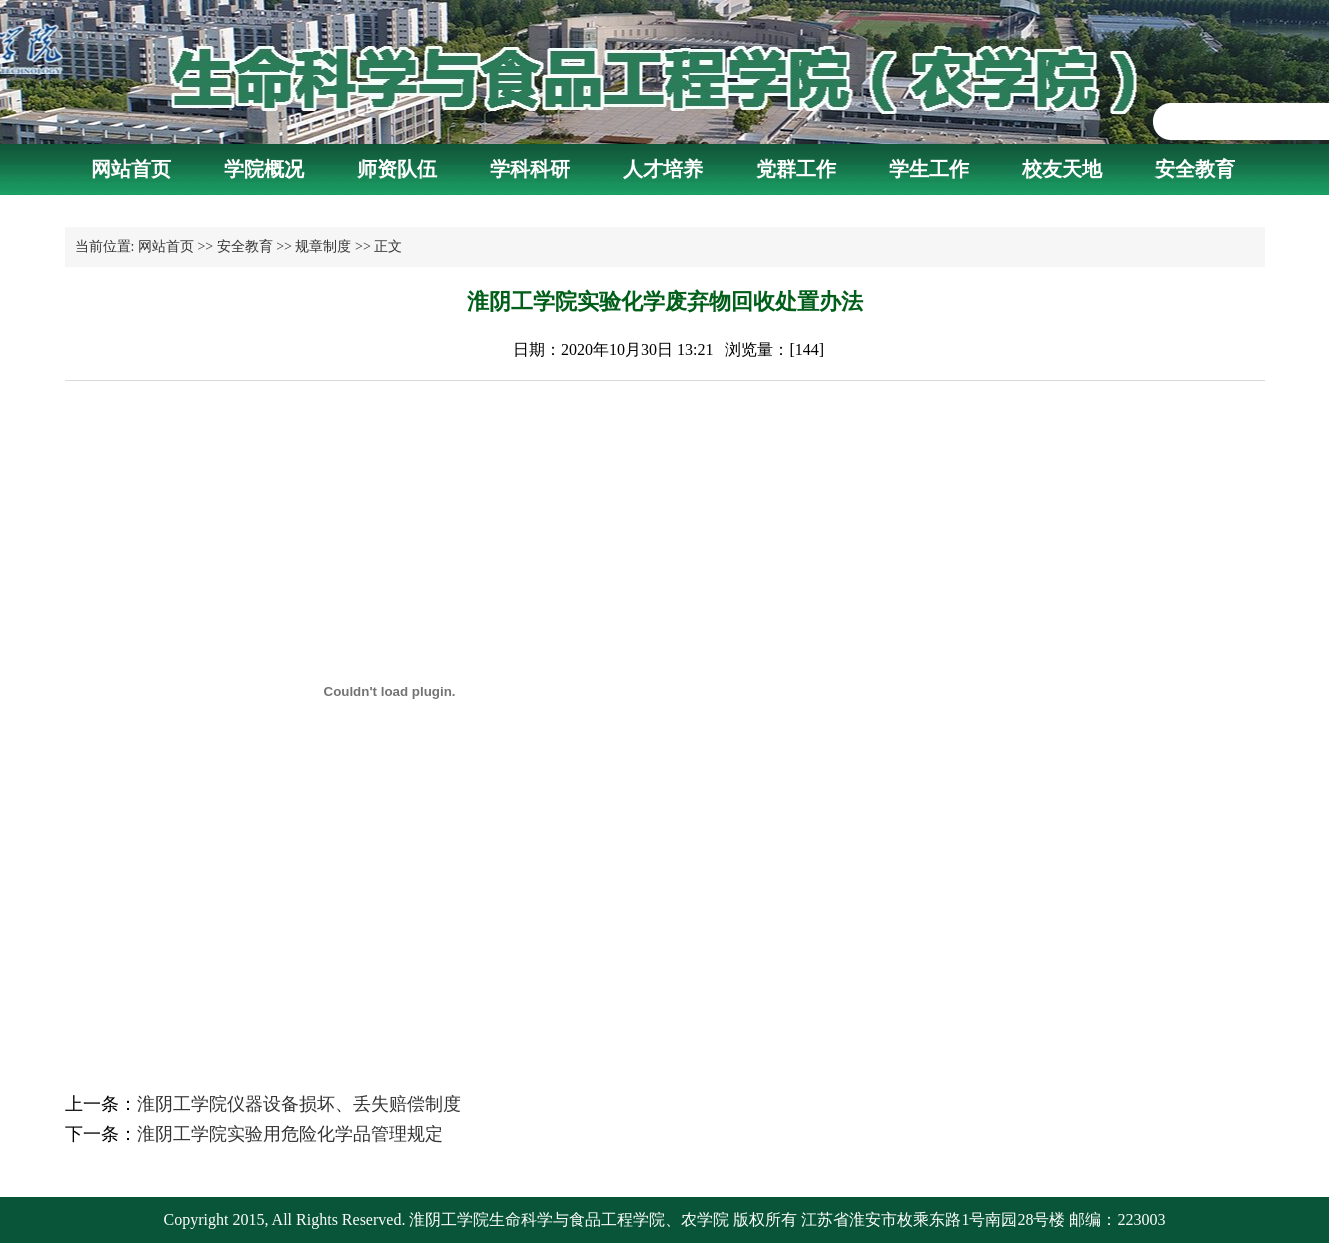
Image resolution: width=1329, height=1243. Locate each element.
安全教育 (1195, 169)
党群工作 (796, 169)
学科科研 (530, 169)
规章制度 (323, 246)
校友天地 (1062, 169)
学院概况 (264, 169)
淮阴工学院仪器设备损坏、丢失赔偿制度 (299, 1104)
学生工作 (929, 169)
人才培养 (663, 169)
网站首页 (131, 169)
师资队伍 (397, 169)
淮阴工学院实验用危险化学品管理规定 (290, 1134)
